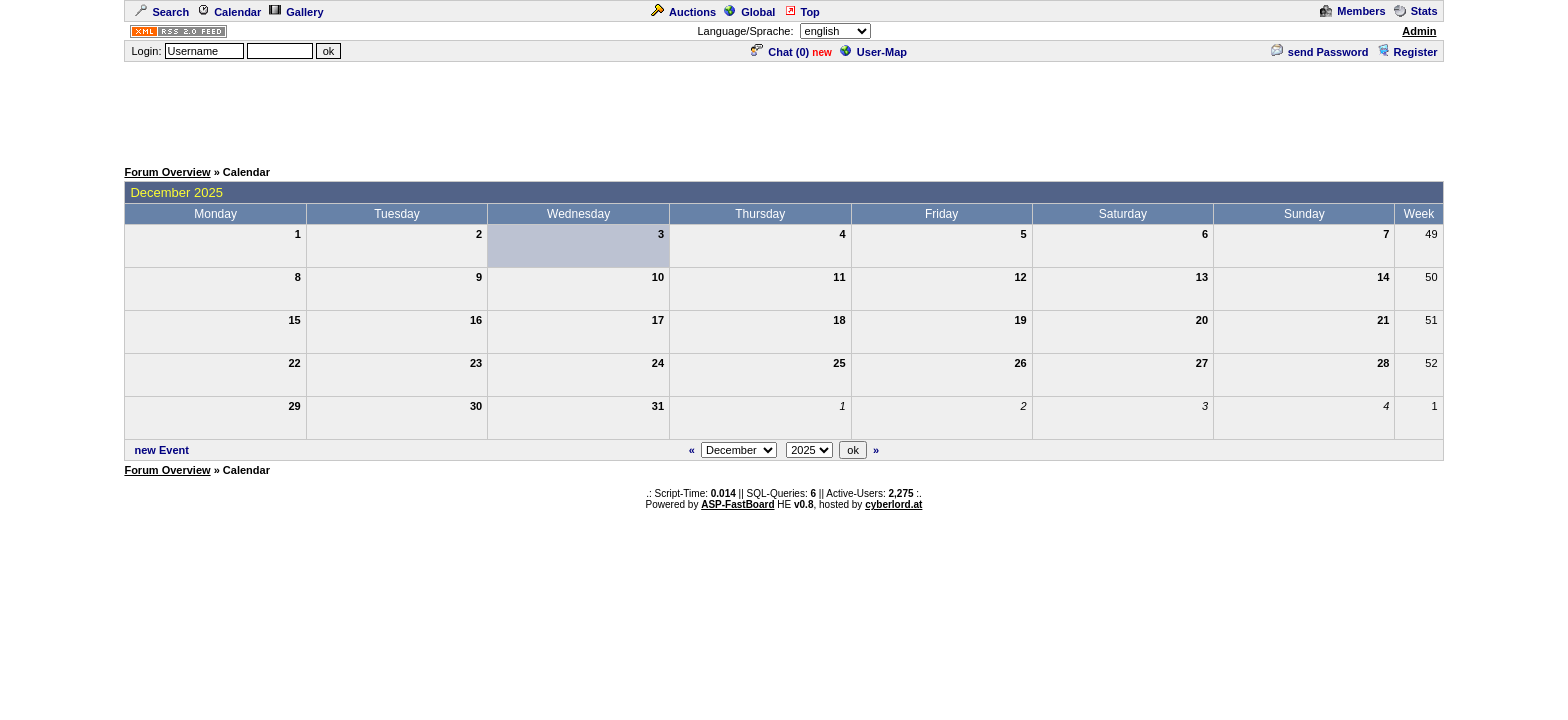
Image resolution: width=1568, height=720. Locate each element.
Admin (1419, 31)
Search (162, 12)
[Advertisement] (784, 109)
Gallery (296, 12)
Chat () (780, 52)
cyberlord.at (893, 504)
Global (749, 12)
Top (802, 12)
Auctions (683, 12)
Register (1407, 52)
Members (1352, 11)
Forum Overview (167, 172)
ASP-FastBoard (737, 504)
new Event (162, 450)
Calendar (229, 12)
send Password (1320, 52)
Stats (1416, 11)
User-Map (873, 52)
